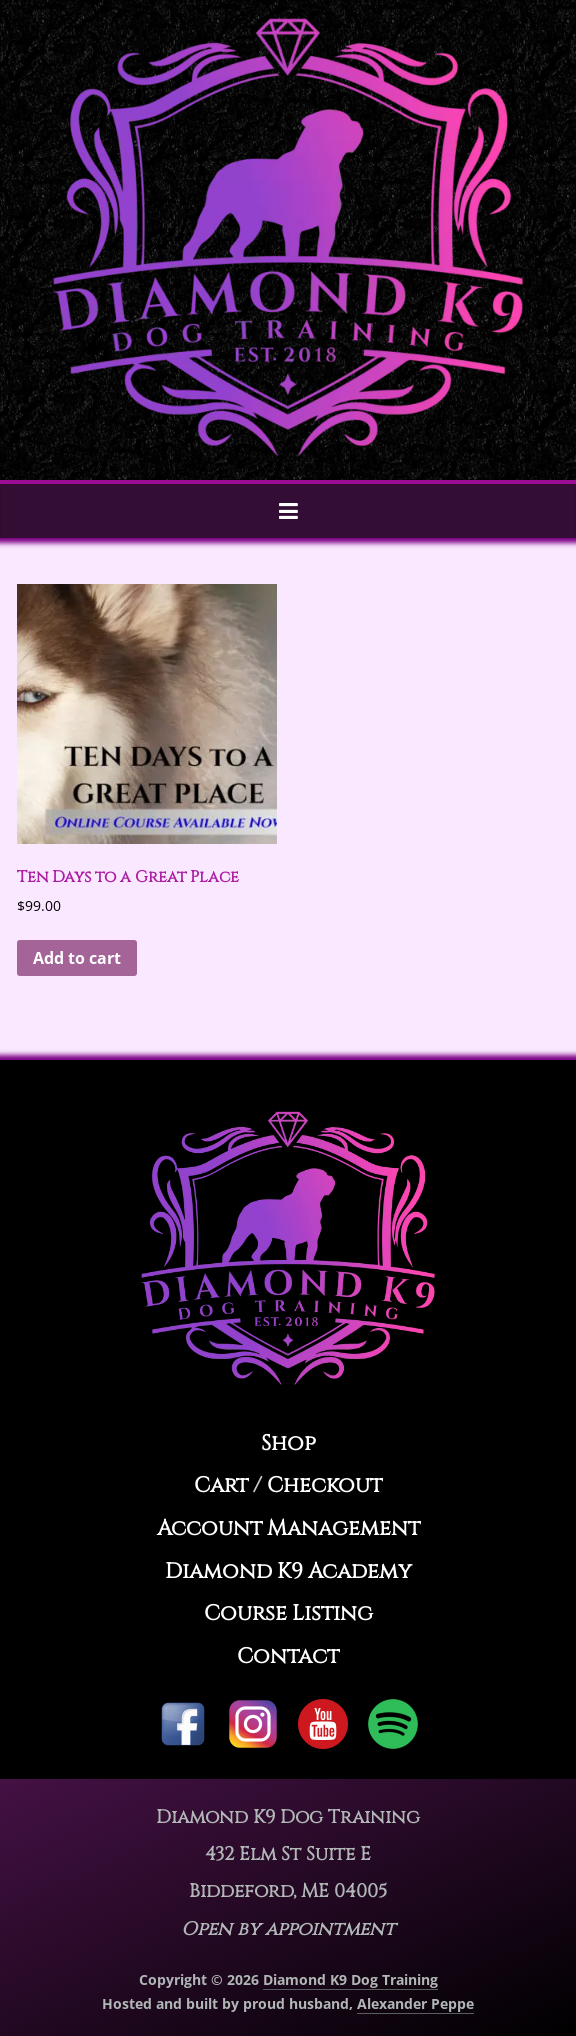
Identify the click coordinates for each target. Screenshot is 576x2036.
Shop (288, 1443)
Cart (221, 1485)
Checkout (324, 1485)
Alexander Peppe (415, 2003)
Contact (288, 1656)
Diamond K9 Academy (288, 1571)
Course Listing (288, 1613)
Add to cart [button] (77, 958)
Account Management (288, 1528)
